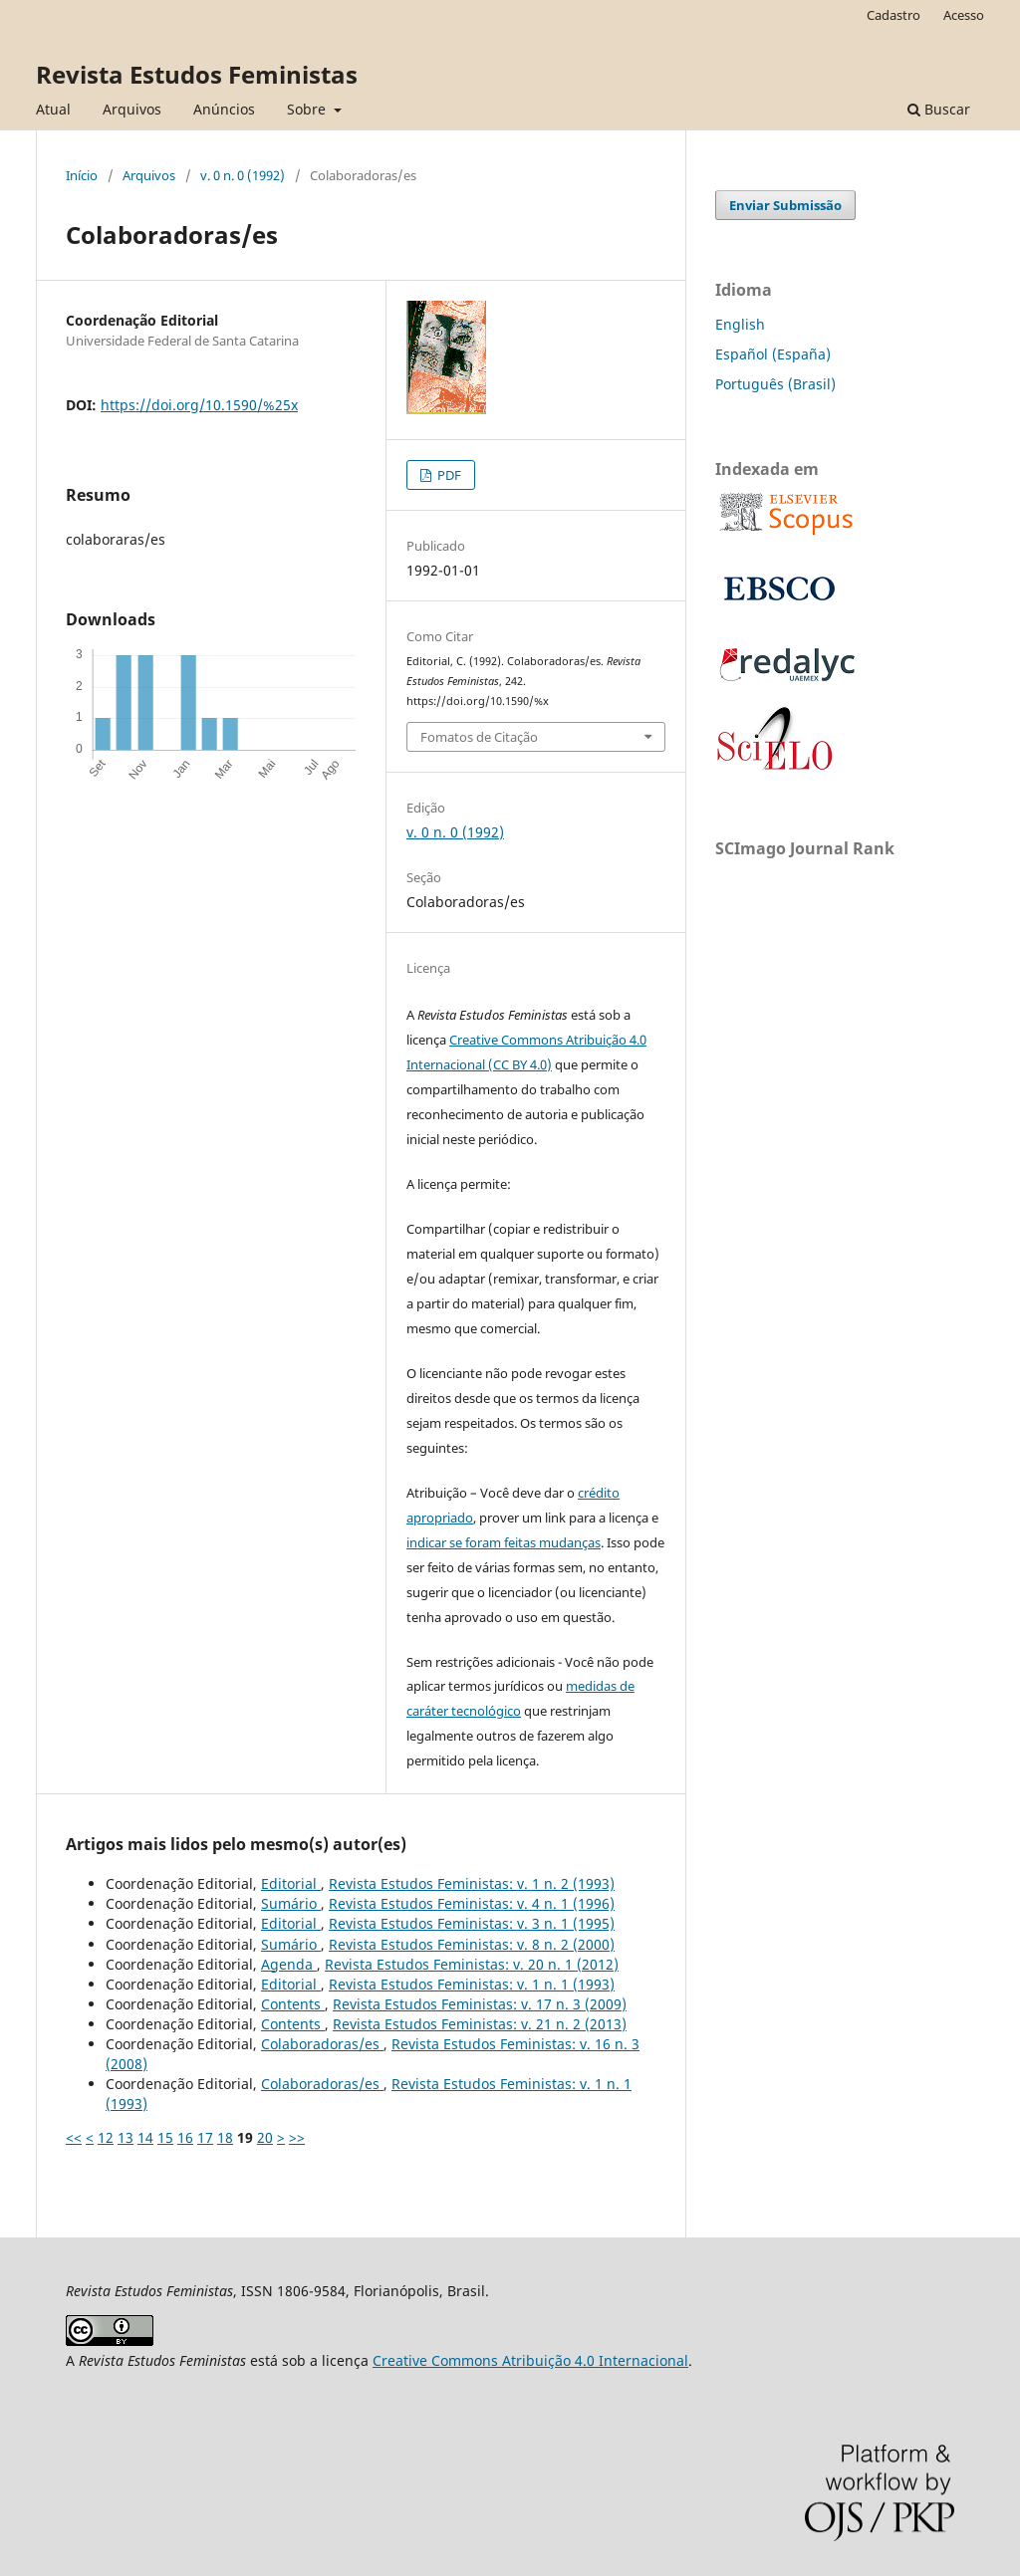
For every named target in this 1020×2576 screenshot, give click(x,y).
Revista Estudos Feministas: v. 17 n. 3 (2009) (480, 2003)
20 (265, 2137)
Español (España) (773, 354)
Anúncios (224, 109)
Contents (293, 2003)
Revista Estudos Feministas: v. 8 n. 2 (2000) (472, 1944)
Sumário (291, 1903)
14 (145, 2137)
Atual (53, 109)
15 (165, 2137)
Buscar (938, 109)
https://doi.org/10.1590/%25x (199, 404)
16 (185, 2137)
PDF (447, 475)
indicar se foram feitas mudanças (503, 1542)
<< (74, 2137)
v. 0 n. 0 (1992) (242, 175)
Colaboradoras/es (322, 2043)
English (740, 324)
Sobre (308, 109)
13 (125, 2137)
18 (225, 2137)
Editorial (291, 1883)
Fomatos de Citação (479, 737)
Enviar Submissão (785, 205)
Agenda (289, 1964)
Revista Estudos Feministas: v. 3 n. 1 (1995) (472, 1923)
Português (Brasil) (775, 383)
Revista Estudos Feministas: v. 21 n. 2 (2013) (480, 2023)
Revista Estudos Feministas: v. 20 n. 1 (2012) (472, 1964)
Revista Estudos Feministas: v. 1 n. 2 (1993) (472, 1883)
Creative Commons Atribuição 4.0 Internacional (530, 2360)
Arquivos (132, 109)
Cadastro (893, 15)
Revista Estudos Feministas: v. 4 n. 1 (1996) (472, 1903)
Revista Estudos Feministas (197, 74)
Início (82, 175)
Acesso (963, 15)
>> (297, 2137)
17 (205, 2137)
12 (106, 2137)
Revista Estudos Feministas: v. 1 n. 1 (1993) (472, 1984)
